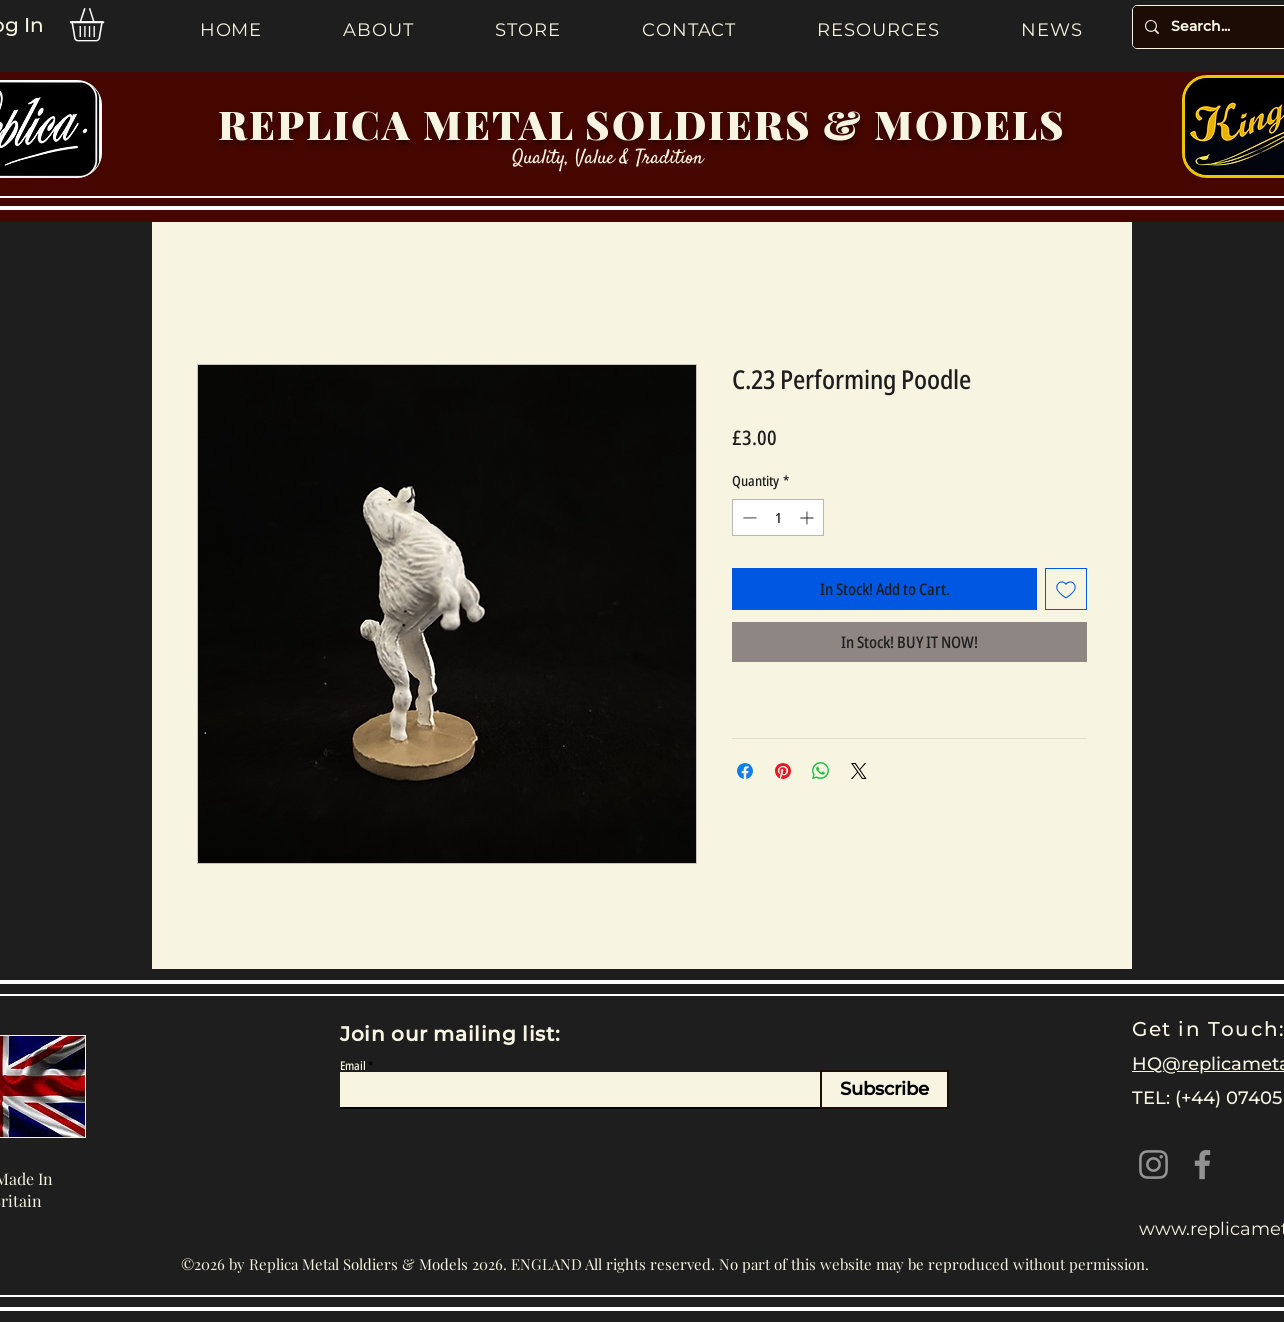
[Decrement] (747, 517)
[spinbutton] (778, 517)
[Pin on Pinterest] (783, 771)
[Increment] (808, 517)
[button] (106, 25)
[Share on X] (859, 771)
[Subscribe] (884, 1089)
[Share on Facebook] (745, 771)
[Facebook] (1202, 1164)
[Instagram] (1153, 1164)
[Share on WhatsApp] (821, 771)
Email (353, 1066)
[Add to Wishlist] (1066, 589)
